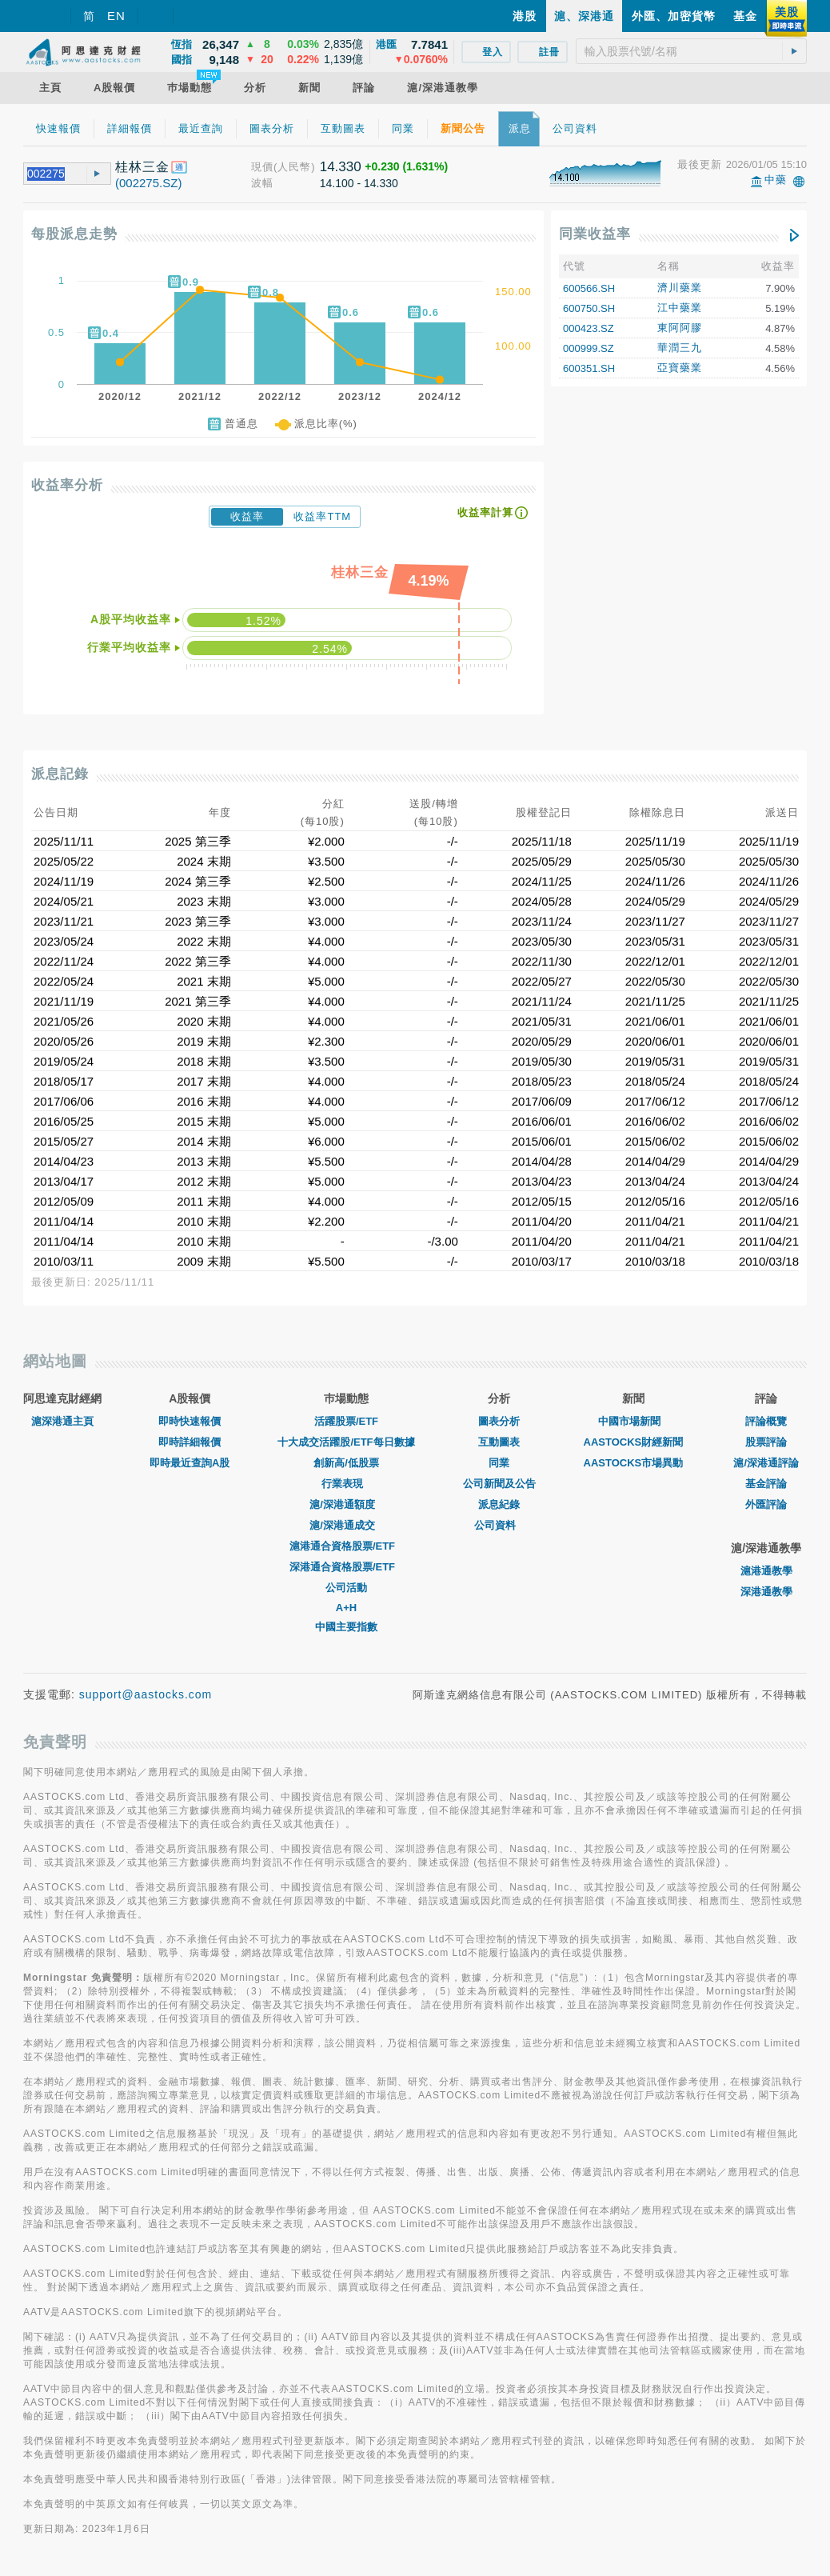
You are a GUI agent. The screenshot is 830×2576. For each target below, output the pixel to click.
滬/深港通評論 (766, 1463)
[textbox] (691, 51)
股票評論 (766, 1442)
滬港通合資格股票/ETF (346, 1546)
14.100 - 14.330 (359, 183)
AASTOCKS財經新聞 (634, 1442)
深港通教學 (766, 1592)
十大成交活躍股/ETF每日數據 (345, 1442)
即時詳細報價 (189, 1442)
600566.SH (589, 288)
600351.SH (589, 368)
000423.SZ (588, 328)
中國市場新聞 (633, 1421)
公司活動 (346, 1588)
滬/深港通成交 (346, 1525)
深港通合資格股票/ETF (346, 1567)
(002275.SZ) (148, 183)
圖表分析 (499, 1421)
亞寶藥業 (679, 368)
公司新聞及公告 (499, 1484)
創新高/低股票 (346, 1463)
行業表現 (346, 1484)
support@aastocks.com (146, 1694)
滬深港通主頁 (62, 1421)
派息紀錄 (499, 1504)
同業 (499, 1463)
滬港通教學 (766, 1571)
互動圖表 (499, 1442)
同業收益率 (595, 234)
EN (116, 15)
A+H (346, 1608)
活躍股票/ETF (346, 1421)
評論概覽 (766, 1421)
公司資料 (499, 1525)
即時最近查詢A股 (189, 1463)
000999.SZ (588, 348)
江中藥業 (679, 308)
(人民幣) (294, 167)
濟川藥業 (679, 288)
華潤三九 (679, 348)
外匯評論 (766, 1504)
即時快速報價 (189, 1421)
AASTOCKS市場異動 (634, 1463)
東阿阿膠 (679, 328)
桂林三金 (142, 167)
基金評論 (766, 1484)
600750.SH (589, 308)
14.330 (340, 166)
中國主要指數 (346, 1627)
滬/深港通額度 (346, 1504)
